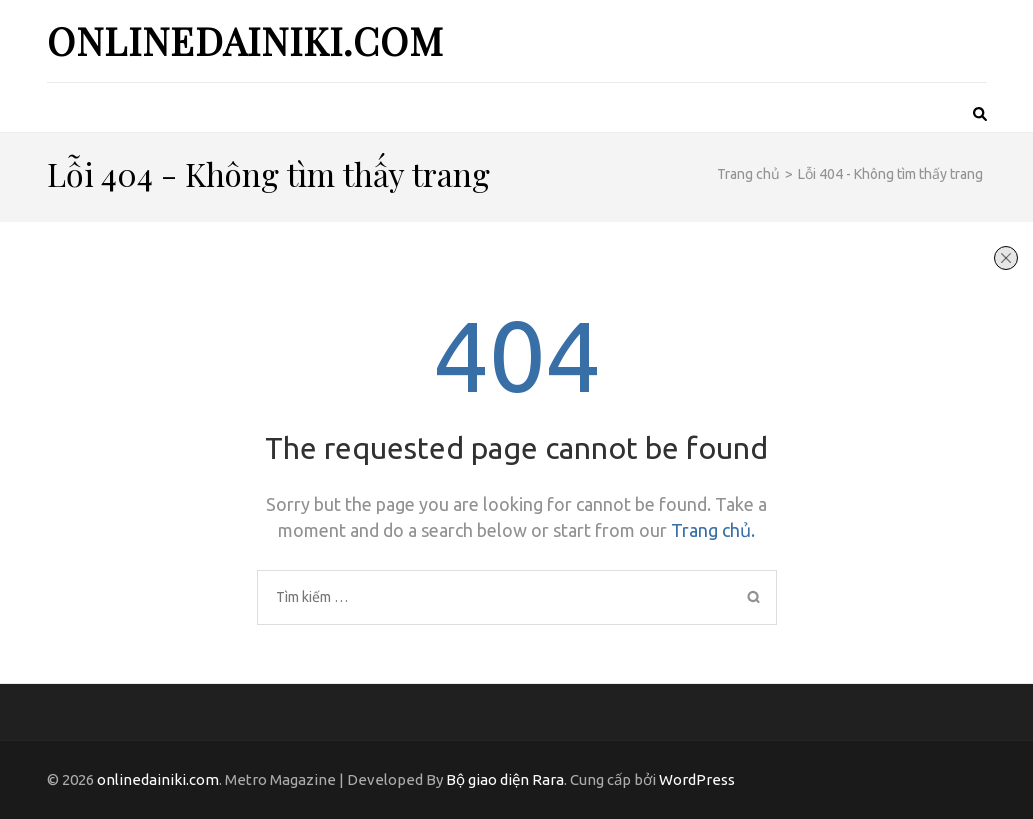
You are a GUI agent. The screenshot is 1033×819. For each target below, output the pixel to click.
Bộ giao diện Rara (505, 779)
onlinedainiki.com (245, 40)
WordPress (697, 779)
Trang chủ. (713, 530)
